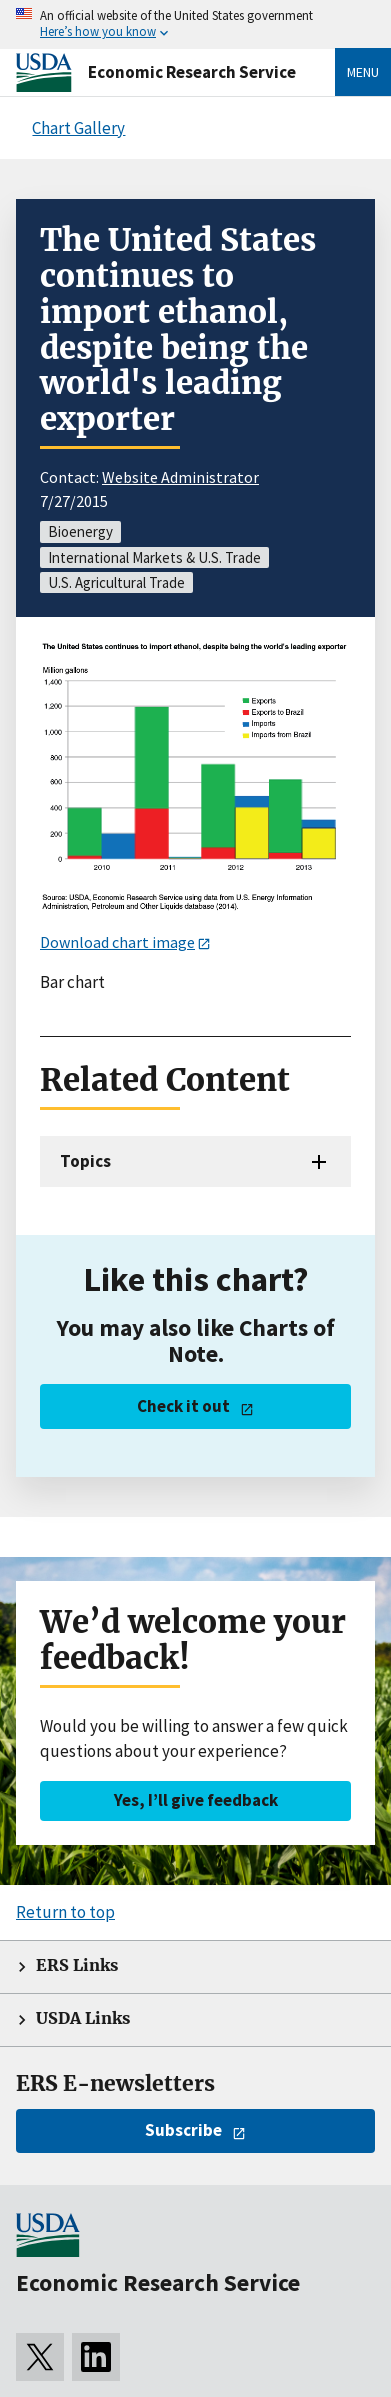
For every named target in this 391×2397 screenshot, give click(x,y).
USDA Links (83, 2018)
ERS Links (77, 1965)
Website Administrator (180, 477)
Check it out (183, 1406)
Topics (85, 1161)
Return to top (65, 1912)
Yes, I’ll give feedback (196, 1800)
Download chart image (117, 942)
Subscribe (183, 2130)
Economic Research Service (192, 72)
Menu (363, 72)
